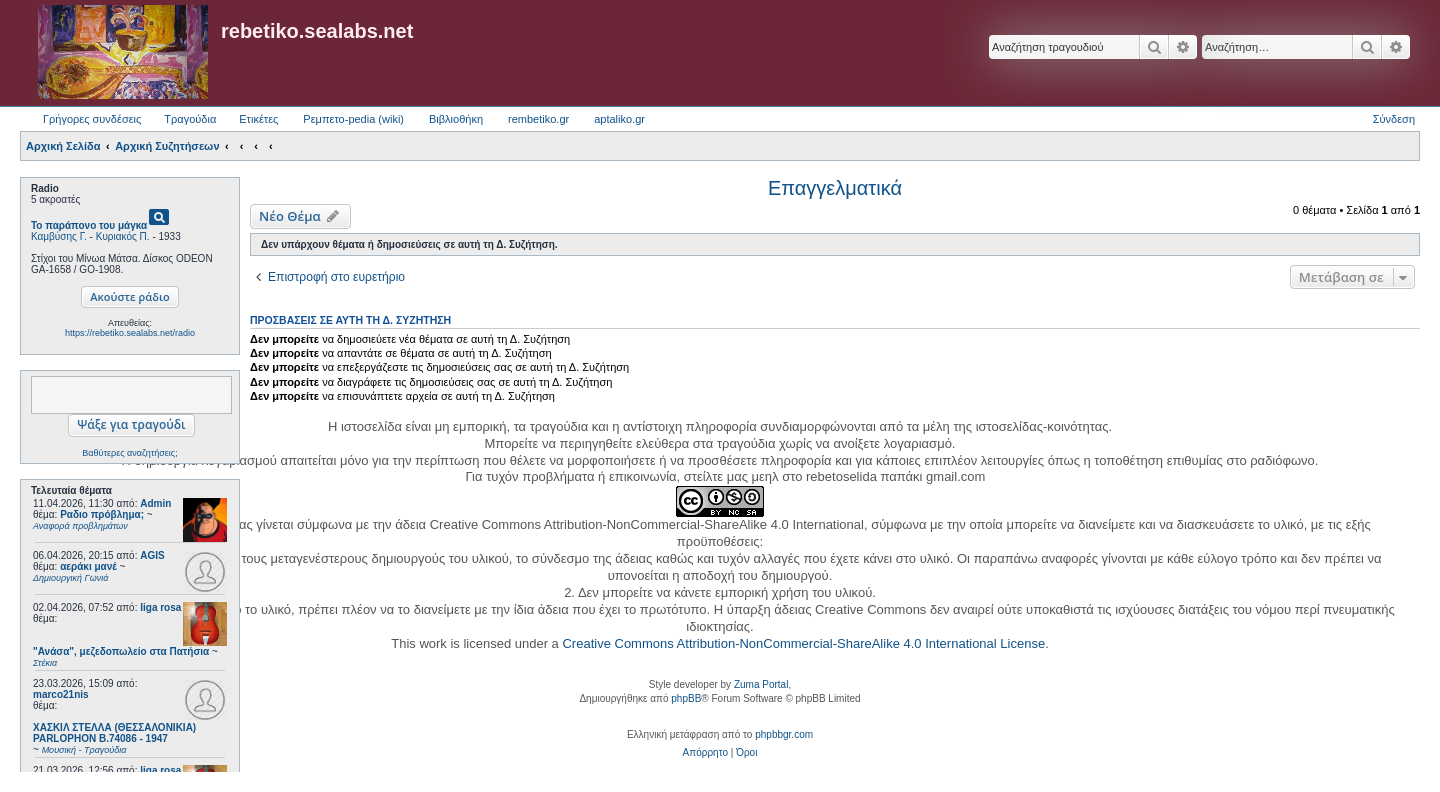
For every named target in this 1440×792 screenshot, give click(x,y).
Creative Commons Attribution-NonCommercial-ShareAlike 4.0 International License (803, 643)
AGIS (152, 555)
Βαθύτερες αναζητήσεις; (129, 453)
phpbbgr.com (784, 734)
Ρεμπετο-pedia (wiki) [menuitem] (353, 119)
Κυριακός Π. (123, 236)
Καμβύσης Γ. (59, 236)
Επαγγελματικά (835, 188)
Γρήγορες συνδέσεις (92, 119)
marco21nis (61, 694)
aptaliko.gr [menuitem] (619, 119)
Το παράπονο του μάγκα (89, 225)
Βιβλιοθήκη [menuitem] (456, 119)
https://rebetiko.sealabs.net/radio (130, 333)
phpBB (686, 698)
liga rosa (160, 607)
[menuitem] (705, 753)
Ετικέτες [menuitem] (258, 119)
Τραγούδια (190, 119)
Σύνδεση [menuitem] (1394, 119)
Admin (155, 503)
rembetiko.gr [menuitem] (538, 119)
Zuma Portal (761, 684)
